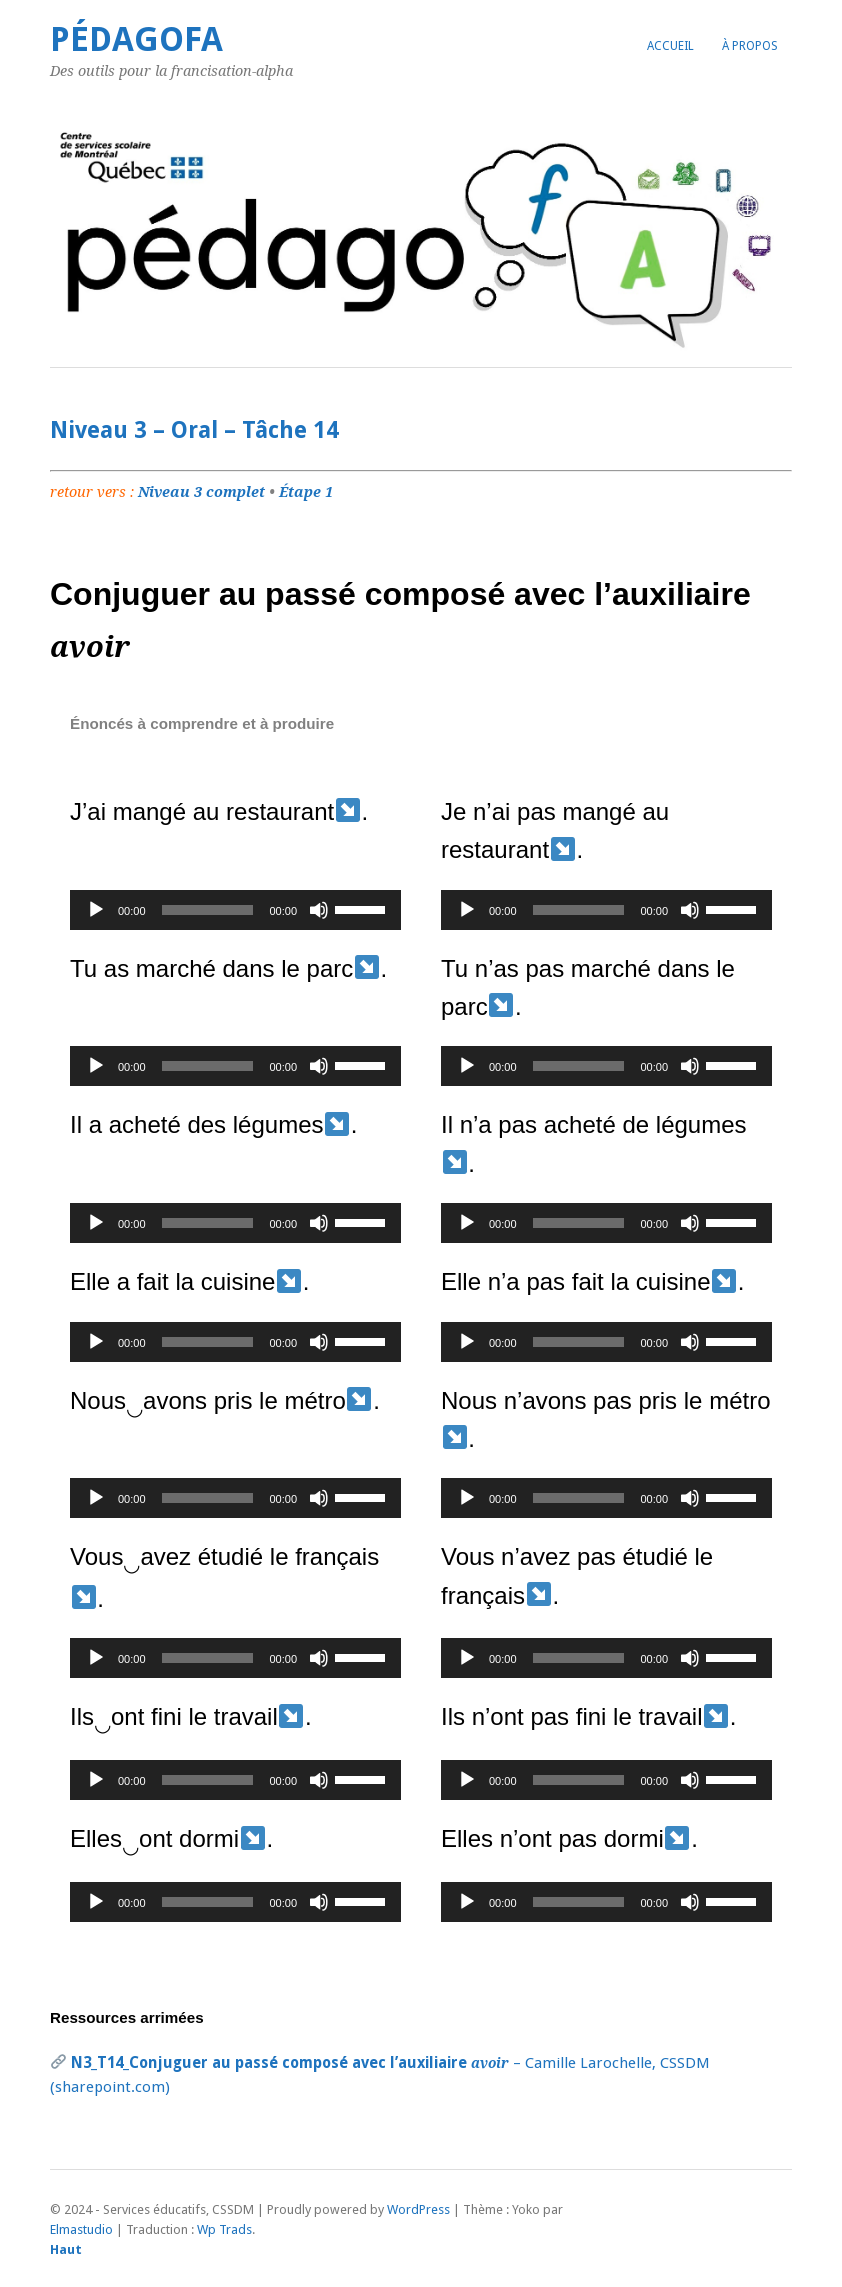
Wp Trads (224, 2229)
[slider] (208, 910)
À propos (750, 46)
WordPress (418, 2209)
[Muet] (319, 910)
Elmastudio (81, 2229)
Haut (66, 2249)
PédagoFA (136, 39)
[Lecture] (96, 910)
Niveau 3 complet (201, 492)
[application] (235, 910)
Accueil (670, 46)
